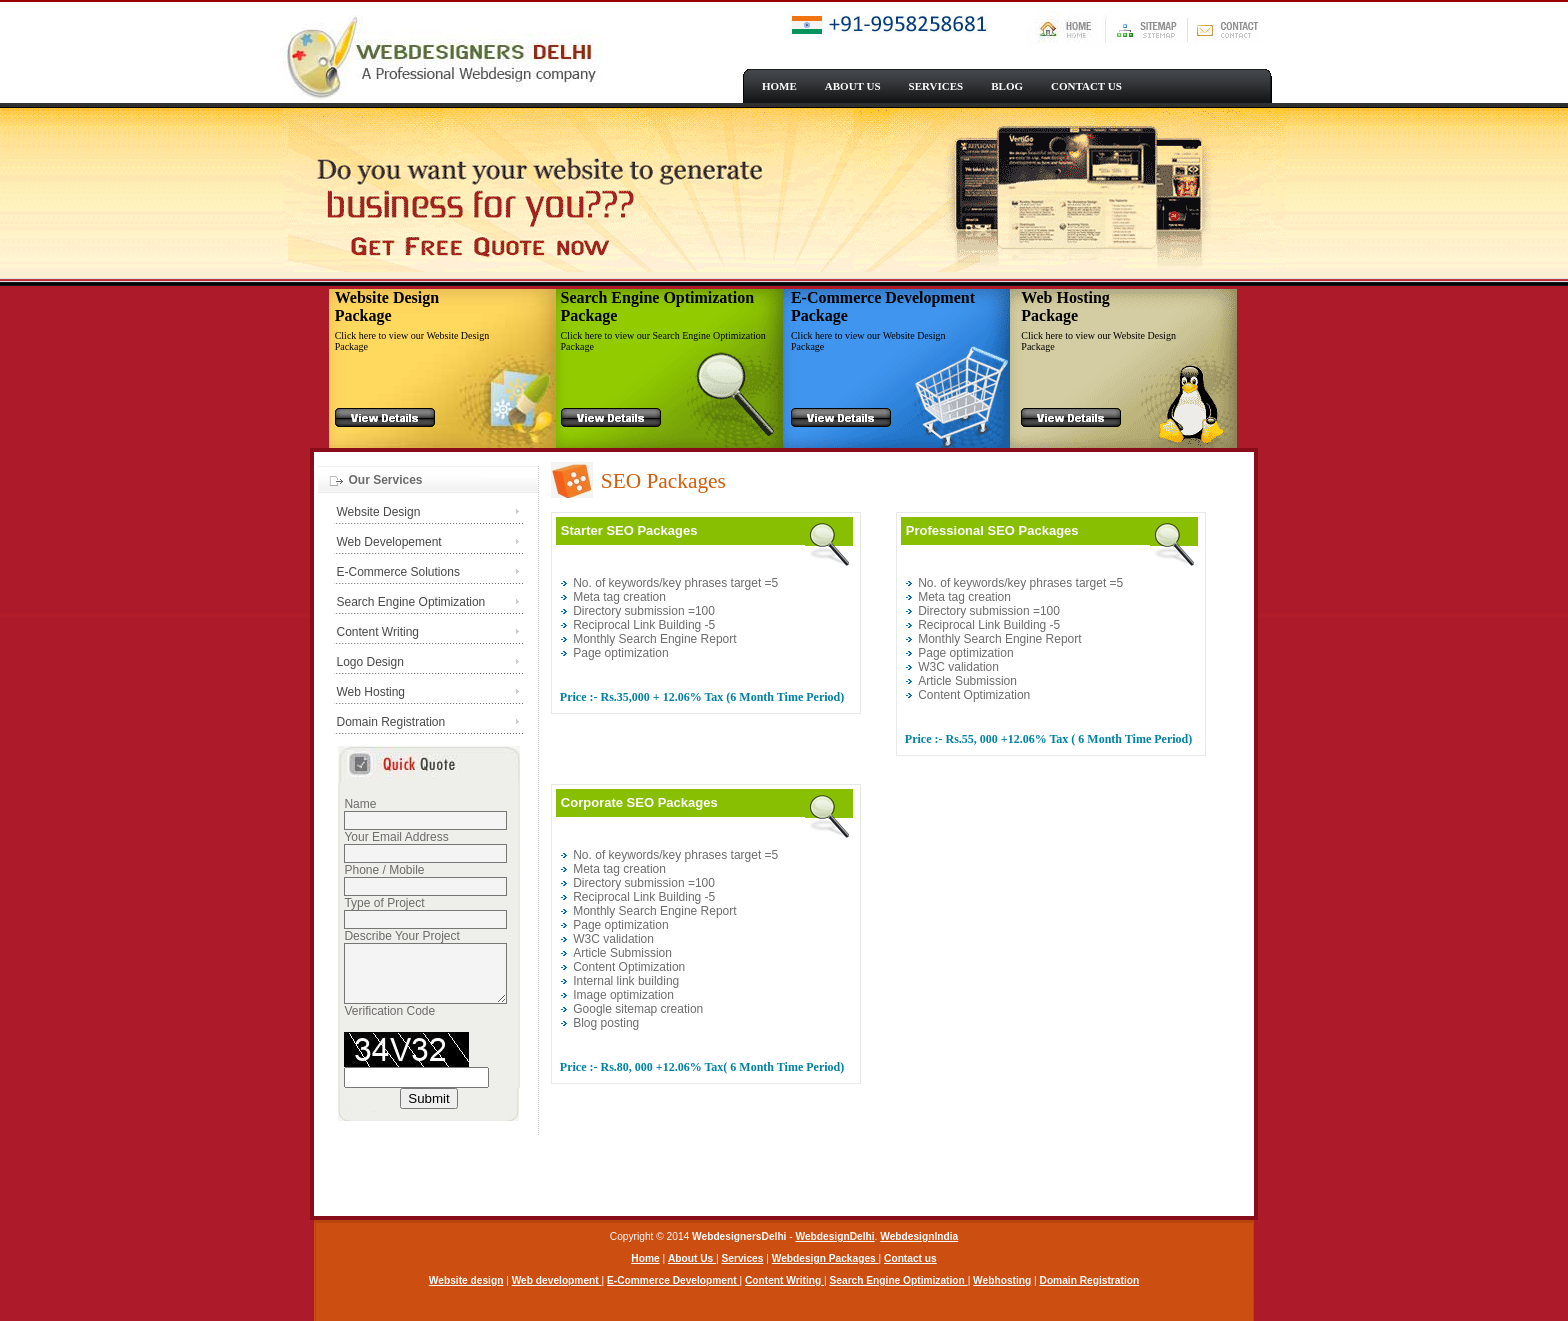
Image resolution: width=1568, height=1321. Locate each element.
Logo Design (370, 662)
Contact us (910, 1258)
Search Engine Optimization (411, 602)
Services (743, 1258)
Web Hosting (371, 692)
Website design (466, 1280)
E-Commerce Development (673, 1280)
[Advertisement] (901, 1157)
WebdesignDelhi (835, 1236)
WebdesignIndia (919, 1236)
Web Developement (389, 542)
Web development (557, 1280)
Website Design (379, 512)
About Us (692, 1258)
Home (645, 1258)
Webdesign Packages (825, 1258)
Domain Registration (391, 722)
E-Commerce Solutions (398, 572)
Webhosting (1002, 1280)
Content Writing (378, 632)
